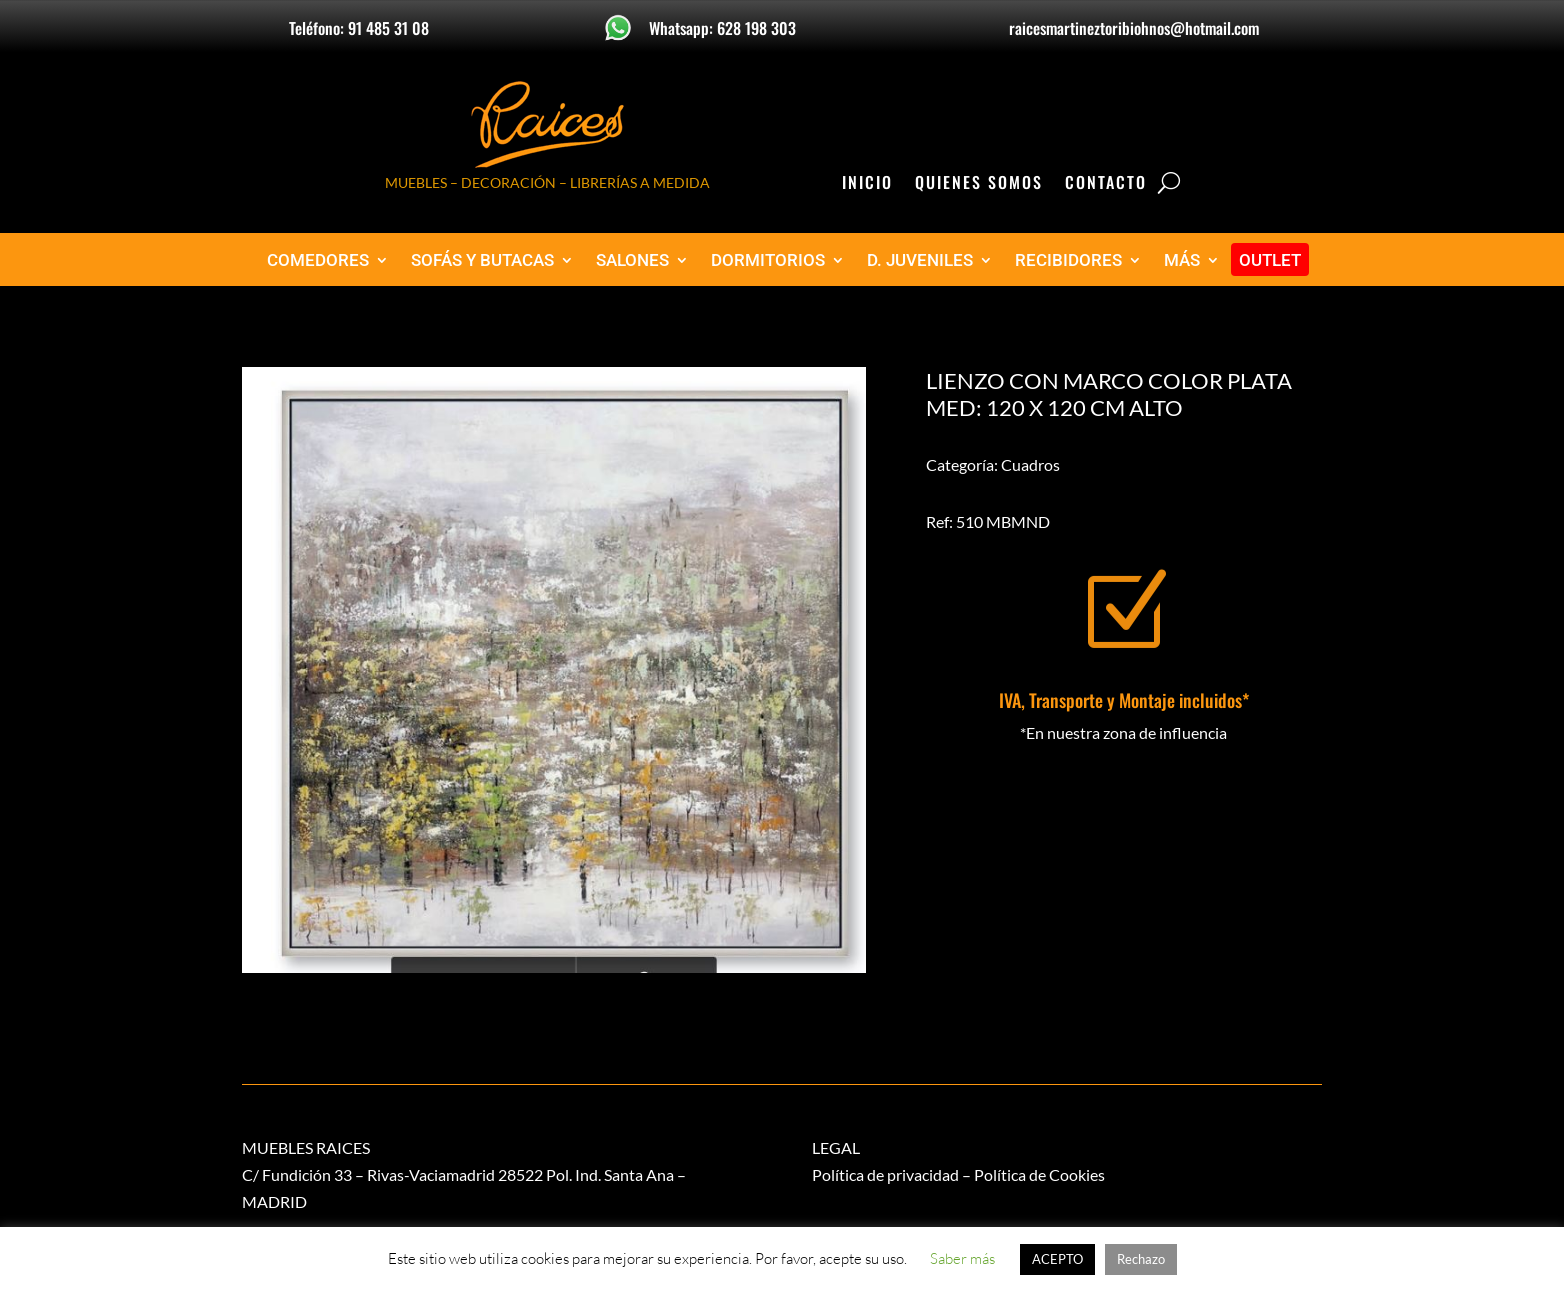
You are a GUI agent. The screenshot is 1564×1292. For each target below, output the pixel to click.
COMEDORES (318, 260)
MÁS (1182, 260)
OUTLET (1270, 260)
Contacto (1106, 184)
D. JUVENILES (920, 260)
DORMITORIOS (768, 260)
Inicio (867, 184)
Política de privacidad (885, 1174)
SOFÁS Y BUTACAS (482, 260)
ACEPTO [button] (1057, 1259)
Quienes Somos (979, 184)
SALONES (632, 260)
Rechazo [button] (1141, 1259)
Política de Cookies (1039, 1174)
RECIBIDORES (1068, 260)
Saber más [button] (962, 1258)
